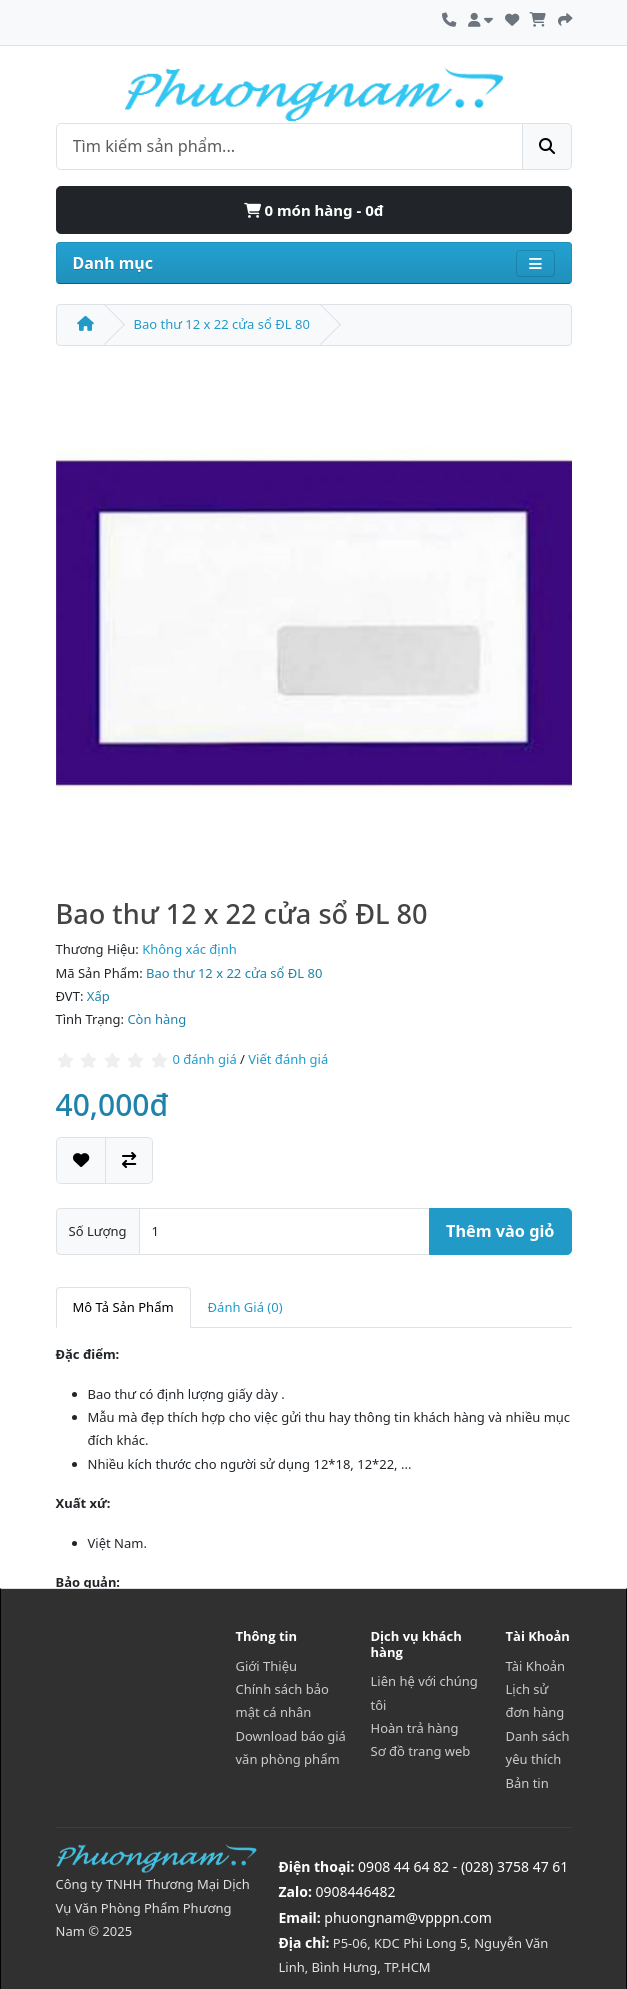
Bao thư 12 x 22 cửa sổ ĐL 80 (222, 324)
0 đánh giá (204, 1059)
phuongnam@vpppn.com (407, 1917)
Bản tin (527, 1783)
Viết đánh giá (288, 1059)
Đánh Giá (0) (245, 1307)
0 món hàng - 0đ (314, 210)
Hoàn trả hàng (415, 1728)
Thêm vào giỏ (500, 1231)
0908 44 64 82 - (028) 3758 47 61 (463, 1866)
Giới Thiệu (267, 1666)
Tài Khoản (536, 1666)
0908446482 (356, 1891)
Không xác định (189, 949)
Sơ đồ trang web (421, 1751)
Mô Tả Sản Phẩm (123, 1307)
